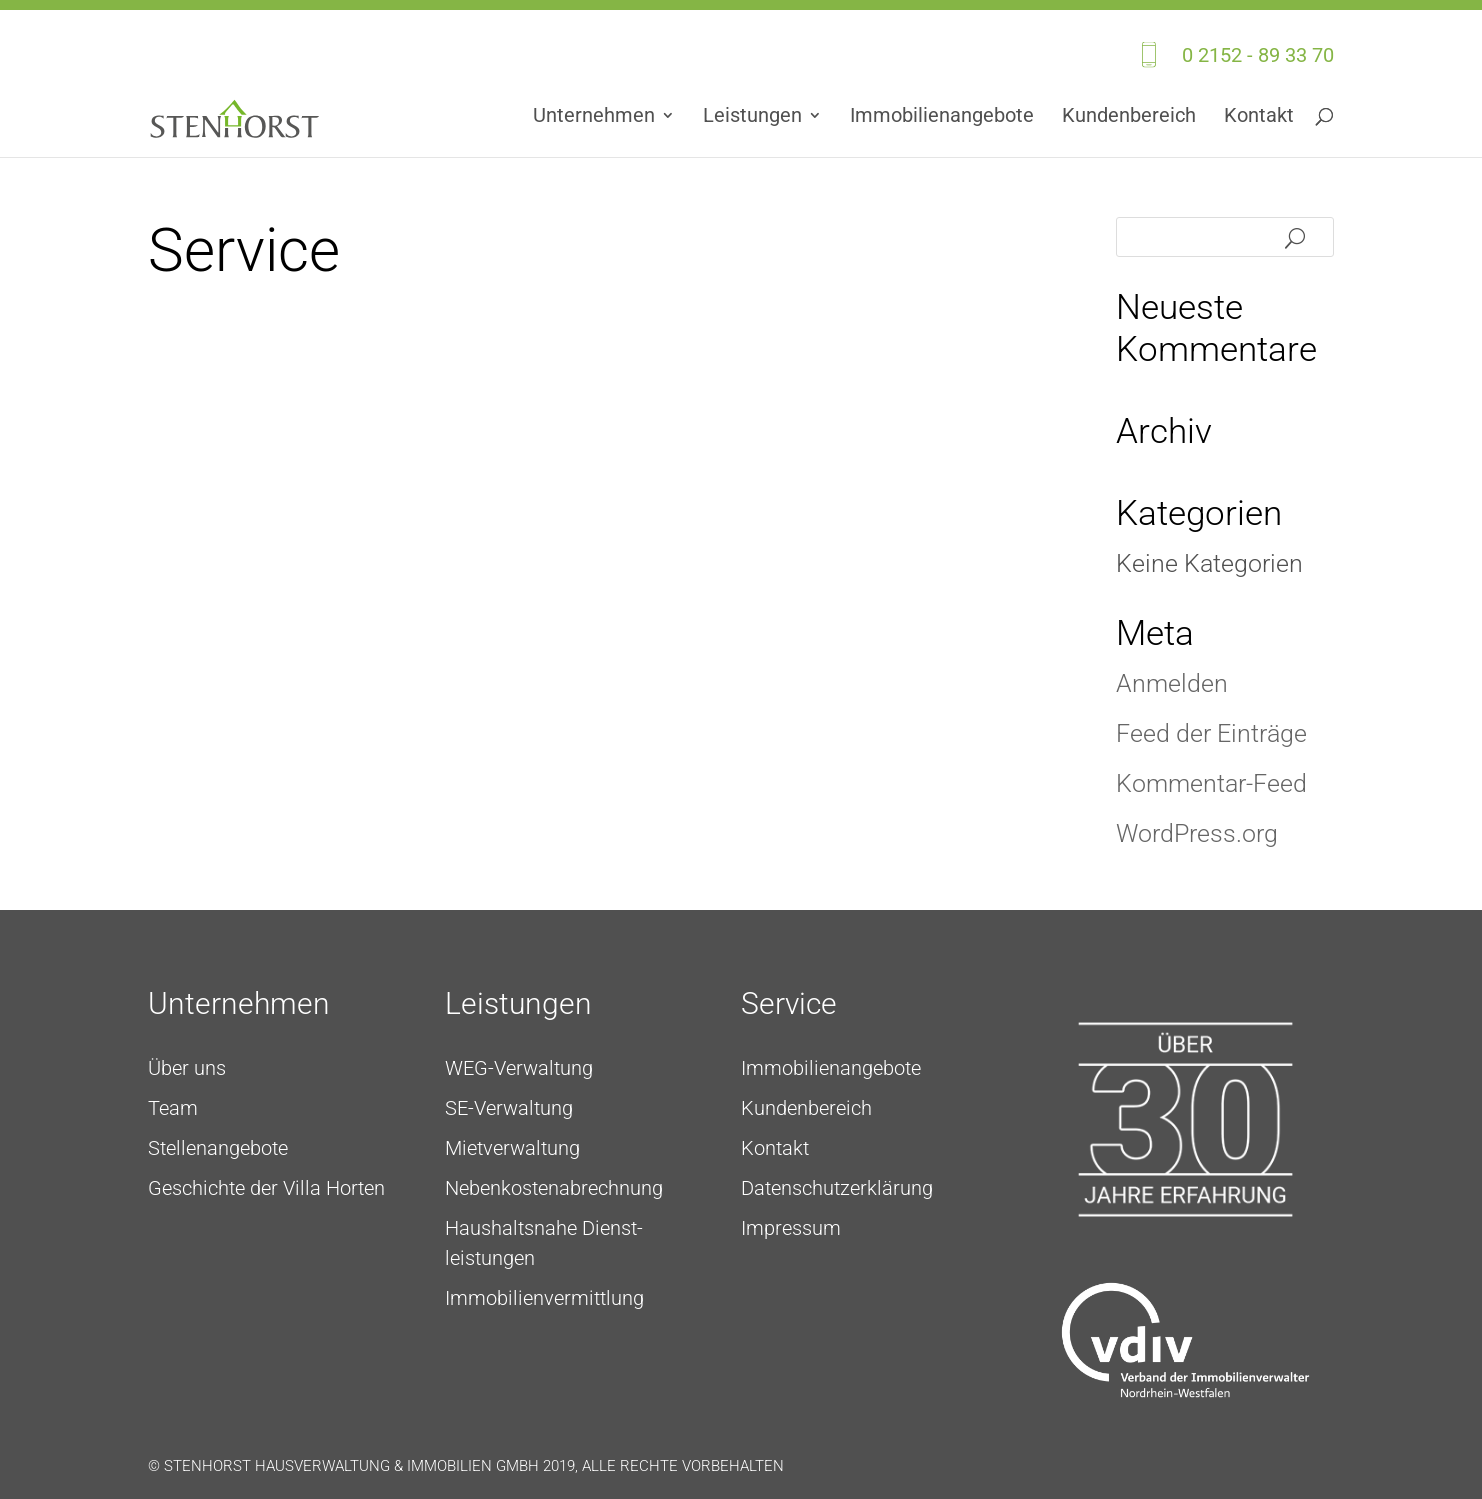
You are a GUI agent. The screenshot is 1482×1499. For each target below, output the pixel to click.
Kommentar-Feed (1211, 783)
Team (173, 1108)
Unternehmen (594, 117)
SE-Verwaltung (509, 1108)
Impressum (791, 1228)
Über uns (187, 1068)
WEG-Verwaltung (519, 1068)
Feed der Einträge (1211, 733)
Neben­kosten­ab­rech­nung (554, 1188)
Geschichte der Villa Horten (266, 1188)
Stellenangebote (218, 1148)
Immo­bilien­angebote (942, 117)
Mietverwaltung (512, 1148)
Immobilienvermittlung (544, 1298)
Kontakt (1259, 117)
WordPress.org (1197, 833)
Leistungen (752, 117)
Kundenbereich (1129, 117)
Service (789, 1003)
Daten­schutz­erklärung (837, 1188)
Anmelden (1172, 683)
